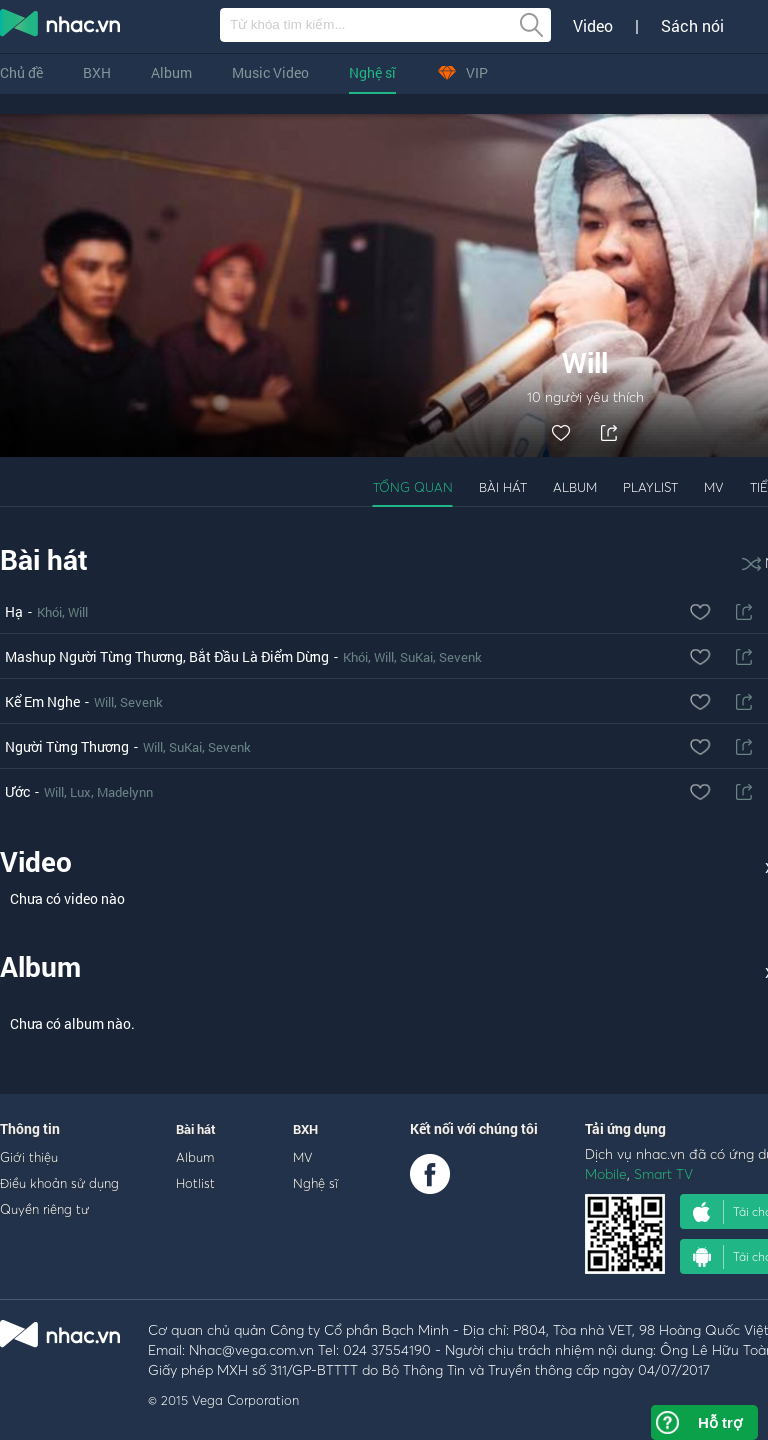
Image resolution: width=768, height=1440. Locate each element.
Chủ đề (21, 72)
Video (593, 26)
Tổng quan (413, 487)
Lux (80, 792)
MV (714, 487)
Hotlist (195, 1183)
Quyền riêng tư (44, 1209)
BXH (97, 72)
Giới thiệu (29, 1157)
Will (78, 612)
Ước (17, 791)
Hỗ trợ (720, 1422)
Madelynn (125, 792)
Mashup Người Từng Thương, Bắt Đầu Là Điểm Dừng (167, 656)
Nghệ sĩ (372, 72)
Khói (49, 612)
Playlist (650, 487)
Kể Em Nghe (42, 701)
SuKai (416, 657)
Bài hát (503, 487)
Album (171, 72)
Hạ (14, 611)
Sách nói (692, 26)
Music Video (270, 72)
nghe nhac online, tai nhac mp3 (61, 27)
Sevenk (460, 657)
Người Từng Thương (67, 746)
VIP (462, 72)
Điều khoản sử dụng (59, 1183)
